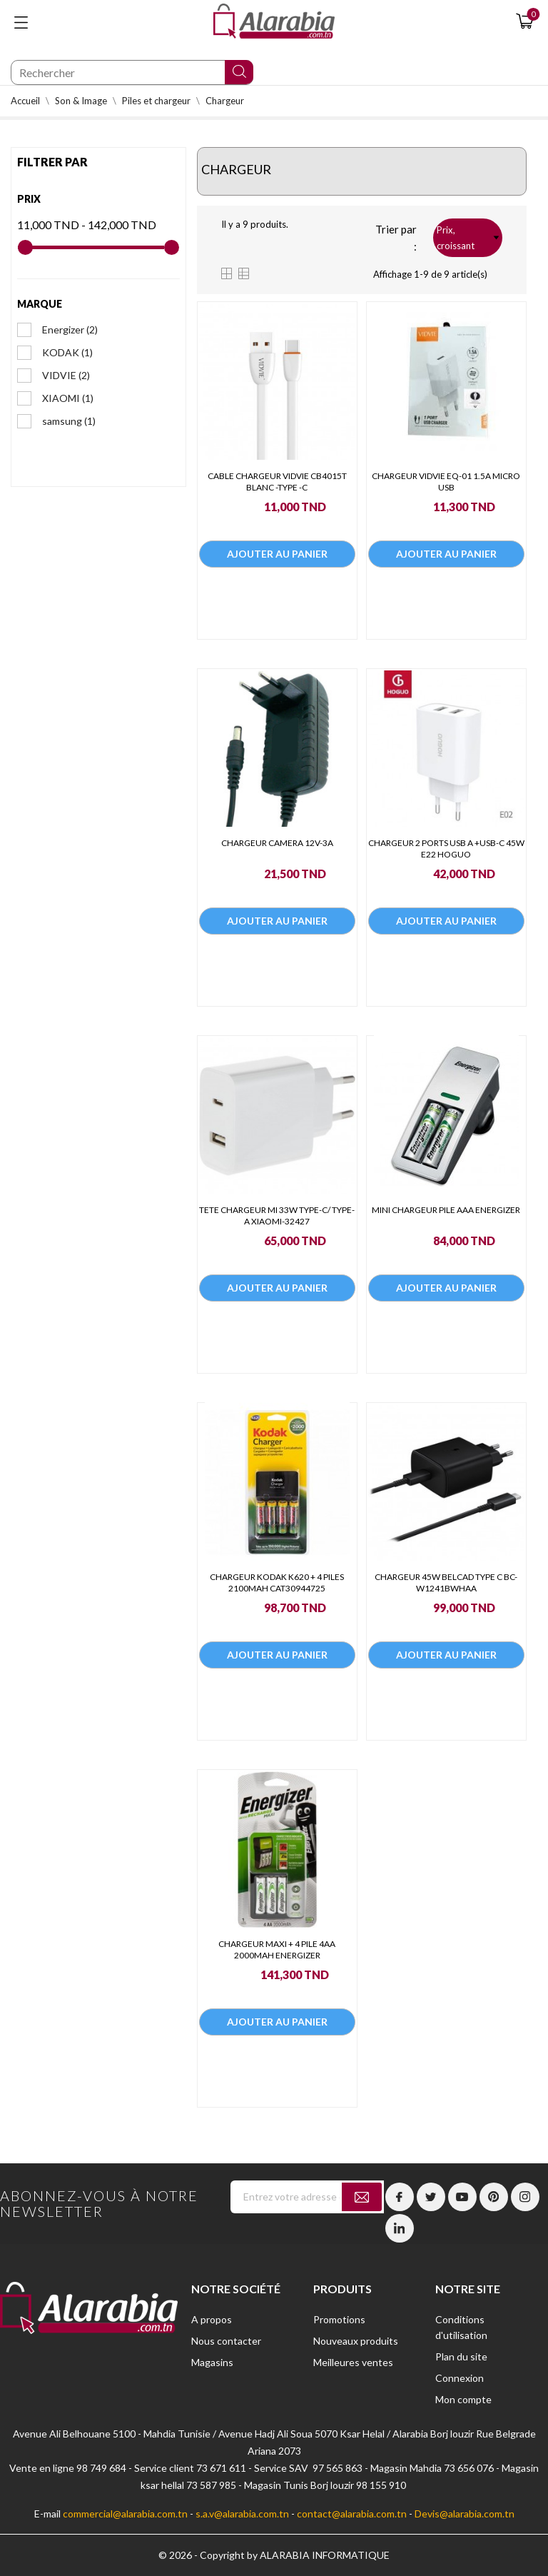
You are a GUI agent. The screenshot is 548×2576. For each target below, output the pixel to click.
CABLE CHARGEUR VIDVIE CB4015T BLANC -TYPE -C (277, 482)
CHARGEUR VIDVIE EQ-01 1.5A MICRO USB (446, 482)
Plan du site (461, 2356)
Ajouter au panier (277, 554)
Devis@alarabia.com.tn (464, 2513)
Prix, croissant (468, 237)
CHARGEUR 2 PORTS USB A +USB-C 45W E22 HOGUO (446, 848)
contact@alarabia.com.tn (352, 2513)
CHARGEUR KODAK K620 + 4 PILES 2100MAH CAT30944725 (277, 1582)
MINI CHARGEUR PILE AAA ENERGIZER (446, 1209)
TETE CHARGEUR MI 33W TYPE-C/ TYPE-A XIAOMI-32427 (277, 1215)
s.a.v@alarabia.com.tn (242, 2513)
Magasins (212, 2362)
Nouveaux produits (355, 2341)
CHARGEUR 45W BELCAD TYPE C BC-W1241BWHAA (446, 1582)
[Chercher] (132, 72)
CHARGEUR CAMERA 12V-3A (277, 842)
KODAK (67, 352)
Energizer (70, 329)
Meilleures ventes (353, 2362)
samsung (69, 421)
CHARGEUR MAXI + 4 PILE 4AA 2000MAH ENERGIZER (276, 1949)
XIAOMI (67, 398)
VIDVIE (66, 375)
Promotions (339, 2319)
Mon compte (463, 2399)
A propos (211, 2319)
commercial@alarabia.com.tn (125, 2513)
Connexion (459, 2378)
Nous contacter (226, 2341)
